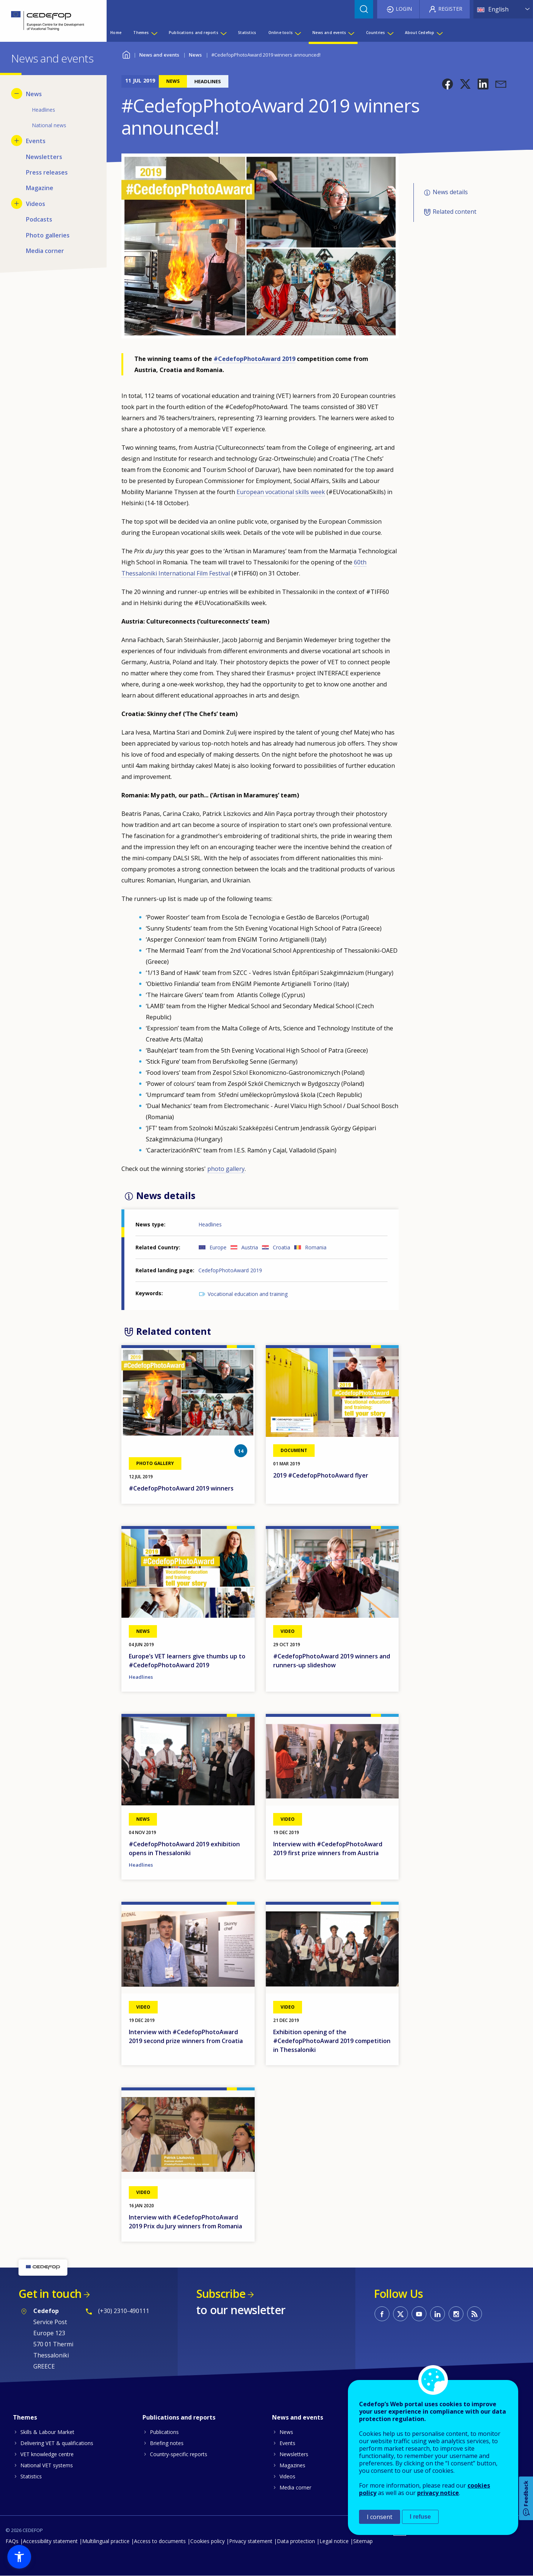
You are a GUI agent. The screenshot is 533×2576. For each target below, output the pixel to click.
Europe (218, 1247)
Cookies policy (207, 2541)
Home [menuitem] (115, 32)
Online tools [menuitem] (280, 32)
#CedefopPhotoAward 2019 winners (181, 1488)
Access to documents (160, 2541)
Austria (249, 1247)
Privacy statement (250, 2541)
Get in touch (50, 2293)
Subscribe (220, 2293)
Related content (454, 211)
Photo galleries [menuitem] (48, 235)
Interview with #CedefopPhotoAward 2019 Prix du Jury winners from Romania (185, 2221)
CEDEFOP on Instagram (456, 2313)
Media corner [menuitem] (45, 251)
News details (450, 192)
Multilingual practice (106, 2541)
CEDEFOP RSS (474, 2313)
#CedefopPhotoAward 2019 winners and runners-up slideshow (331, 1660)
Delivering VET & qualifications (56, 2443)
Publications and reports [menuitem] (193, 32)
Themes (25, 2417)
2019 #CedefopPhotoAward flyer (320, 1475)
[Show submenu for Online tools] (297, 32)
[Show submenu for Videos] (16, 203)
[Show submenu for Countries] (390, 32)
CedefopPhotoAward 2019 (230, 1270)
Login (404, 8)
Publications (164, 2431)
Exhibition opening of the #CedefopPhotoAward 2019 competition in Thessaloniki (331, 2041)
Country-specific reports (178, 2454)
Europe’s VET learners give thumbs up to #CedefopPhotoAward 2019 (187, 1660)
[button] (447, 84)
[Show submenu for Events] (16, 140)
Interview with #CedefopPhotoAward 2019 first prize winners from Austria (327, 1848)
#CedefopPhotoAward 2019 (254, 359)
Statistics (31, 2476)
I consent (379, 2517)
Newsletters (293, 2454)
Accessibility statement (50, 2541)
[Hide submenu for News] (16, 93)
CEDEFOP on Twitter (400, 2313)
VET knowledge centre (47, 2454)
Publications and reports (179, 2417)
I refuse (420, 2516)
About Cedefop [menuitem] (420, 32)
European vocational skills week (281, 492)
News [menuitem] (34, 94)
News (195, 54)
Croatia (281, 1247)
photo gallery (226, 1169)
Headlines (210, 1224)
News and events (159, 54)
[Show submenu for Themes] (154, 32)
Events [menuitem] (36, 141)
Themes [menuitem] (141, 32)
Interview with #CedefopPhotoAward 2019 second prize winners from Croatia (186, 2036)
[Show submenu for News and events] (351, 32)
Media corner (295, 2487)
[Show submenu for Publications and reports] (223, 32)
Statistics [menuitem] (247, 32)
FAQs (12, 2541)
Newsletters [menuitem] (44, 157)
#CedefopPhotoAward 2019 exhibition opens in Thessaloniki (184, 1848)
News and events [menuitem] (329, 32)
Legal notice (334, 2541)
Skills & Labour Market (47, 2431)
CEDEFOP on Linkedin (437, 2313)
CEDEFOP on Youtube (419, 2313)
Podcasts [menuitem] (39, 219)
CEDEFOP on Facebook (382, 2313)
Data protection (296, 2541)
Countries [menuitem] (375, 32)
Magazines (292, 2465)
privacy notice (438, 2493)
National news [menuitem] (49, 125)
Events (287, 2443)
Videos (287, 2476)
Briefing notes (167, 2443)
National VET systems (46, 2465)
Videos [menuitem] (35, 204)
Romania (315, 1247)
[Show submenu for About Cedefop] (439, 32)
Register (450, 8)
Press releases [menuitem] (47, 172)
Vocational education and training (248, 1293)
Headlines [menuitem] (43, 109)
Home (126, 53)
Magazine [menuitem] (39, 188)
